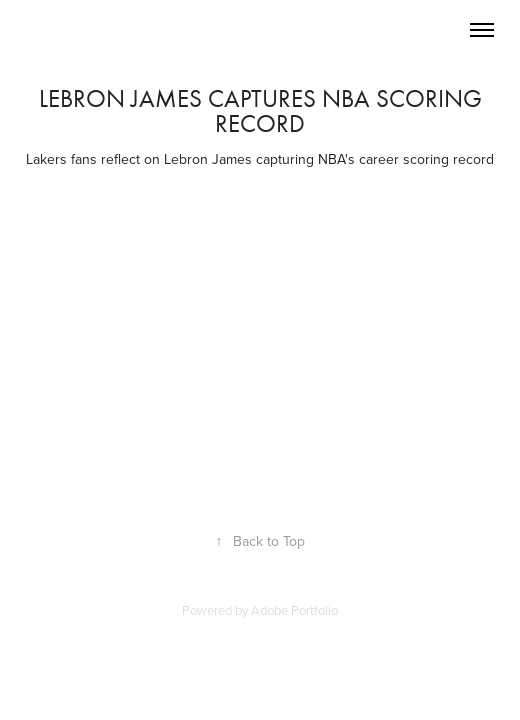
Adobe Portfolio (294, 610)
